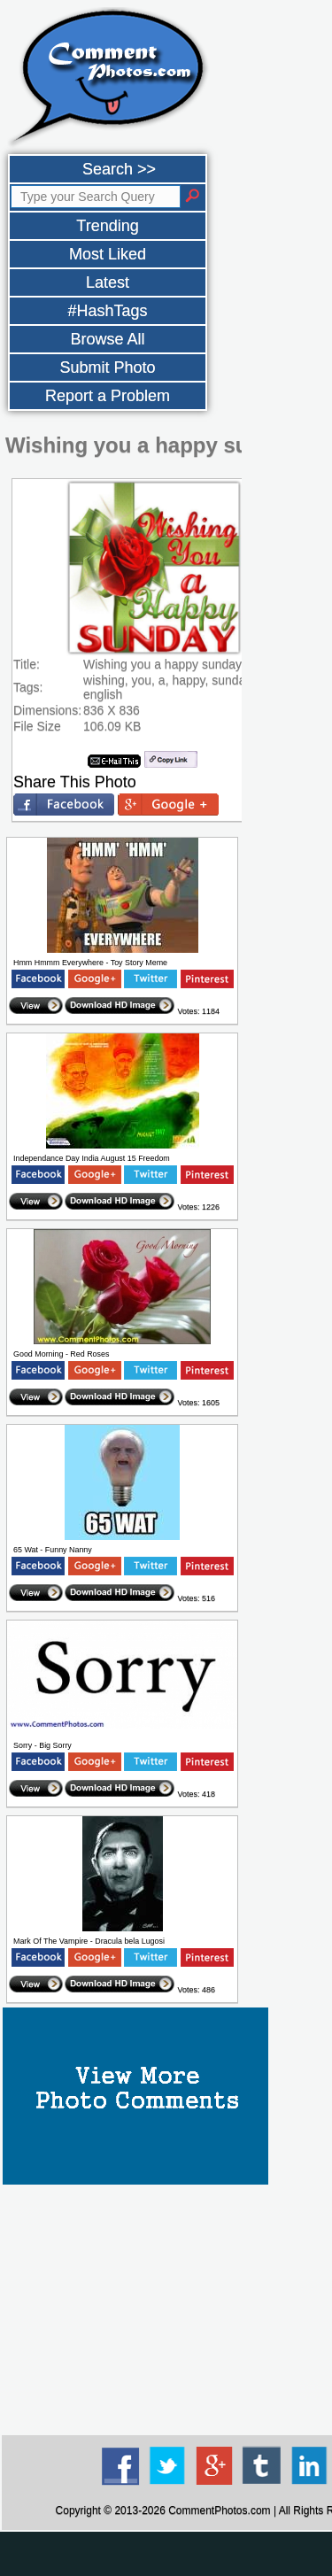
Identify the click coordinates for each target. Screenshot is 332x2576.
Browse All (107, 339)
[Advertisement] (166, 2554)
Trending (107, 226)
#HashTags (107, 311)
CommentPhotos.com (219, 2510)
